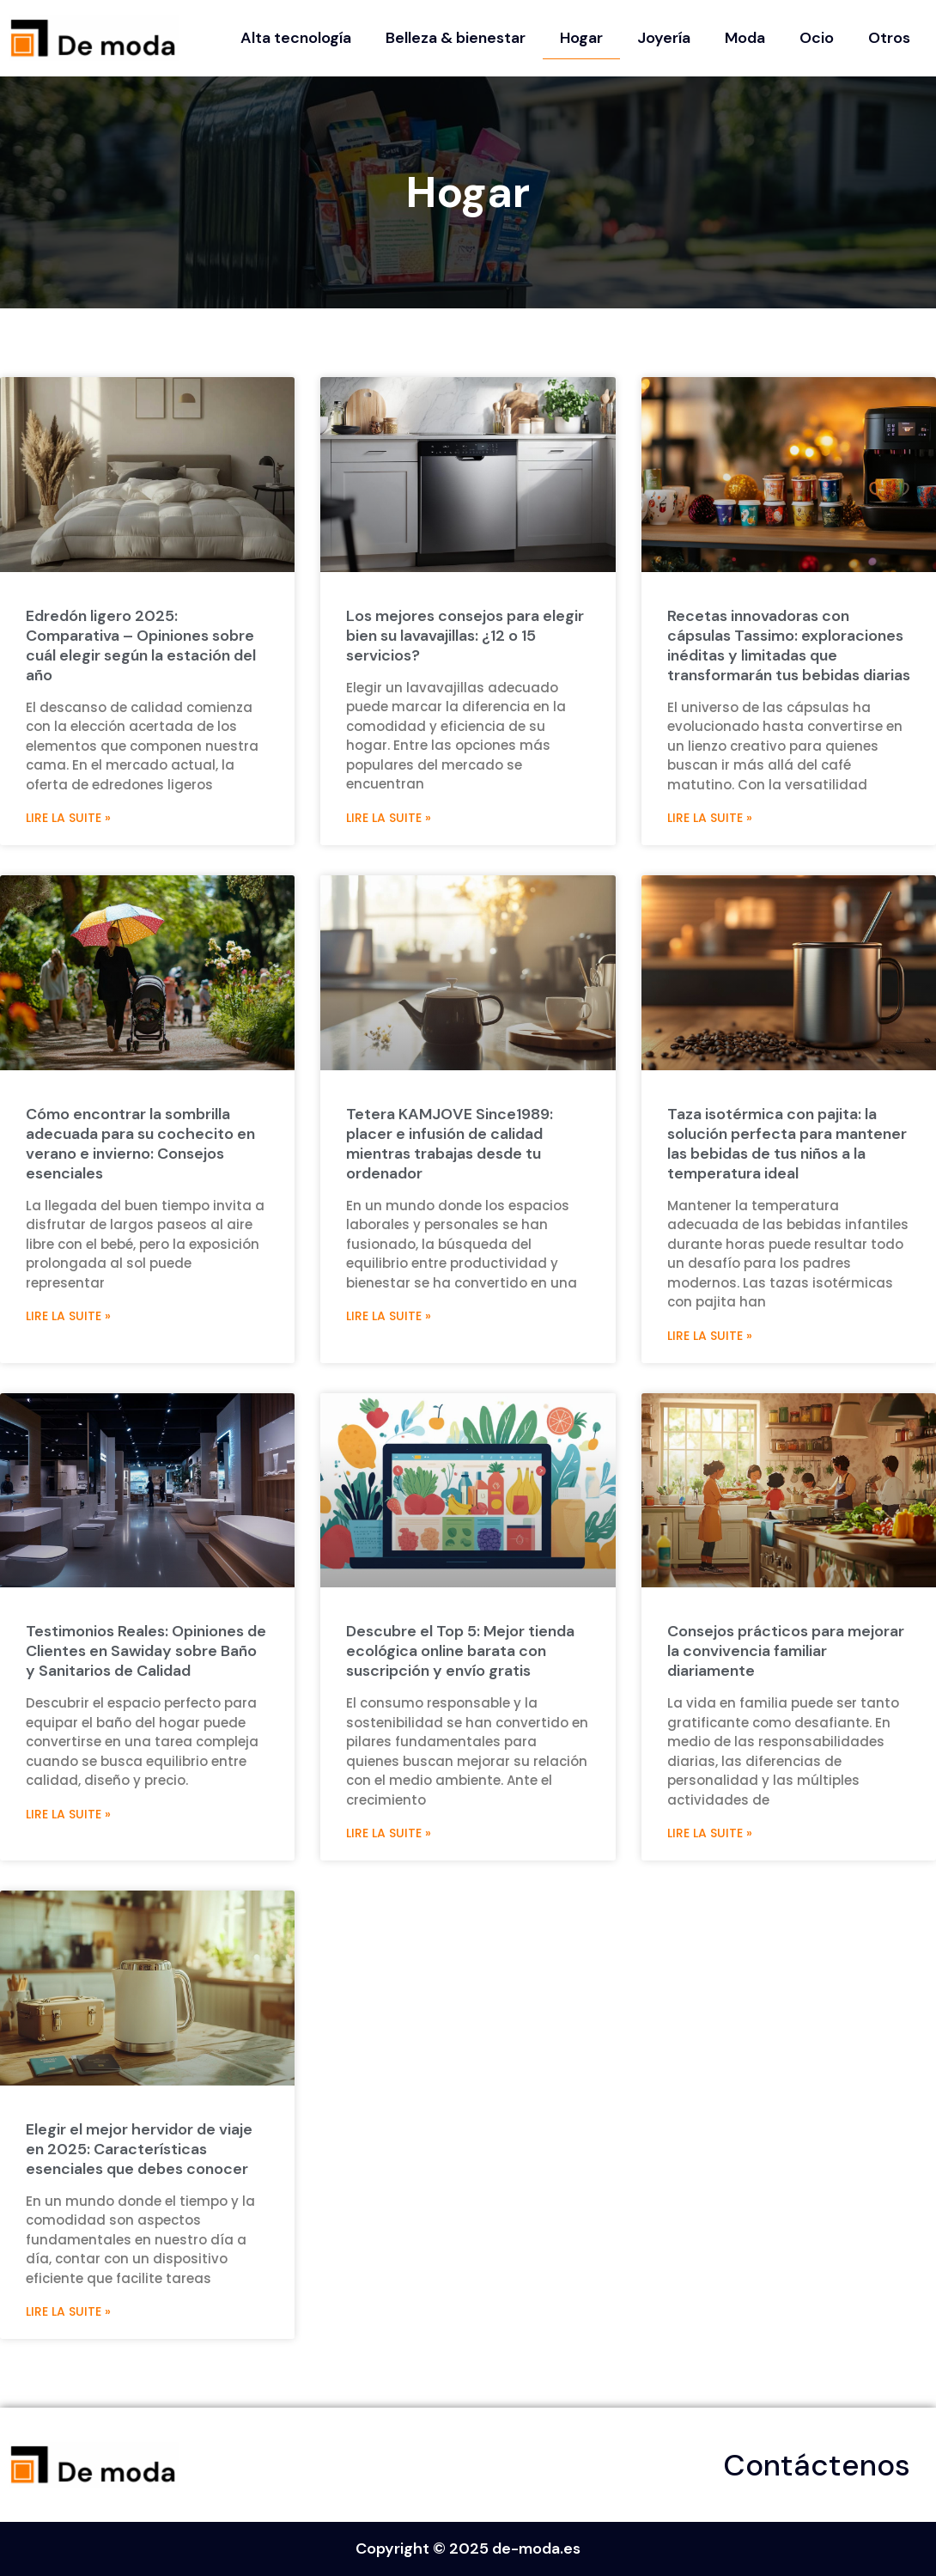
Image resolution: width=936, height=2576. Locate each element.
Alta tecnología (295, 37)
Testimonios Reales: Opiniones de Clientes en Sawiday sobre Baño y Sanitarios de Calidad (146, 1651)
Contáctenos (816, 2465)
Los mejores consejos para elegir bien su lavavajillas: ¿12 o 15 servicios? (465, 636)
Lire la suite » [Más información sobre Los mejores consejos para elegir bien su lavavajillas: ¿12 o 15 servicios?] (388, 817)
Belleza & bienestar (456, 37)
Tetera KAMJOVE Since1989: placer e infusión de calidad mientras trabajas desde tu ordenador (449, 1144)
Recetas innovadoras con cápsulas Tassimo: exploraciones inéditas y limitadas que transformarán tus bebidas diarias (788, 645)
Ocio (816, 37)
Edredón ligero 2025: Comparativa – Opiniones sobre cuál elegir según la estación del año (141, 645)
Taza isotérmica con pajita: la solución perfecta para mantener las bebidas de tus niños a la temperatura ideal (787, 1144)
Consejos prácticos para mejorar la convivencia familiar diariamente (785, 1651)
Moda (745, 37)
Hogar (581, 37)
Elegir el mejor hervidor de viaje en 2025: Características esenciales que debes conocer (139, 2149)
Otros (889, 37)
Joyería (663, 37)
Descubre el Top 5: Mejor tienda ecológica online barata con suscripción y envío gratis (460, 1651)
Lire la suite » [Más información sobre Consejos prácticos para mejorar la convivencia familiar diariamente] (709, 1833)
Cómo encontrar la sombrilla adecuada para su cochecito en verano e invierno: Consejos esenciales (140, 1144)
